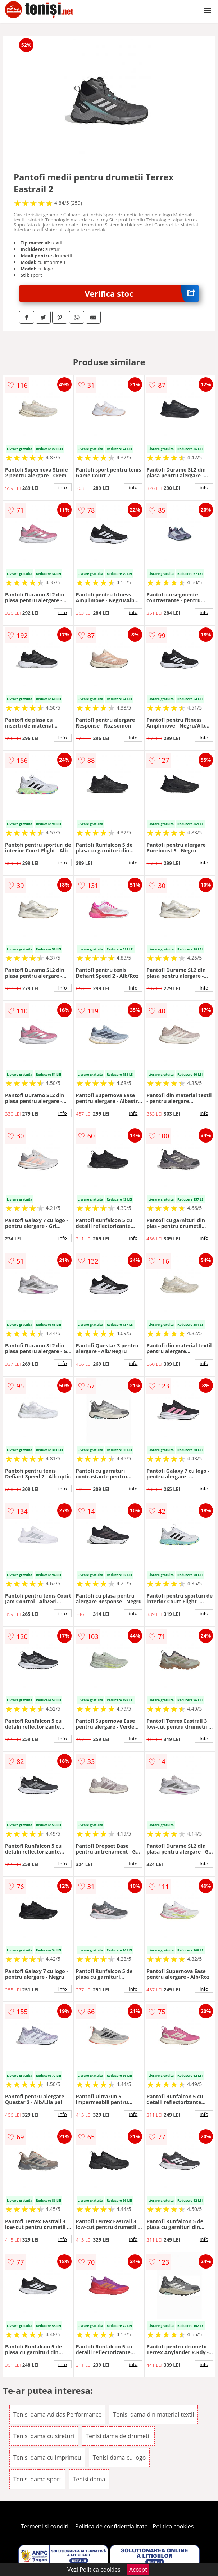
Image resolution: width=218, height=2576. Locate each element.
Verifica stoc (142, 293)
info (62, 487)
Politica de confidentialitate (111, 2526)
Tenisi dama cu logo (119, 2458)
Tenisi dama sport (37, 2479)
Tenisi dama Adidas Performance (57, 2414)
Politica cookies (173, 2526)
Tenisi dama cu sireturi (43, 2436)
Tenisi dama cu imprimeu (47, 2458)
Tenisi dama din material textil (153, 2414)
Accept (138, 2569)
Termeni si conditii (45, 2526)
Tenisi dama (89, 2479)
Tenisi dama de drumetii (118, 2436)
